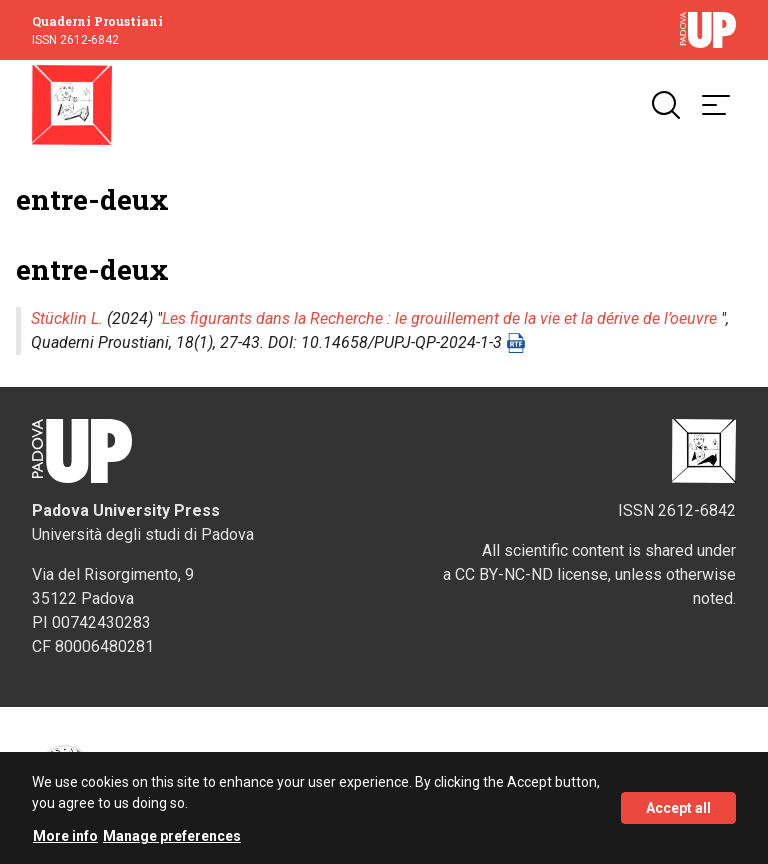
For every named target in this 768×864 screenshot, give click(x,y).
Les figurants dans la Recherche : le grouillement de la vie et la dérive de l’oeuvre (439, 318)
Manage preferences (172, 836)
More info (65, 836)
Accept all (678, 808)
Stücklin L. (67, 318)
